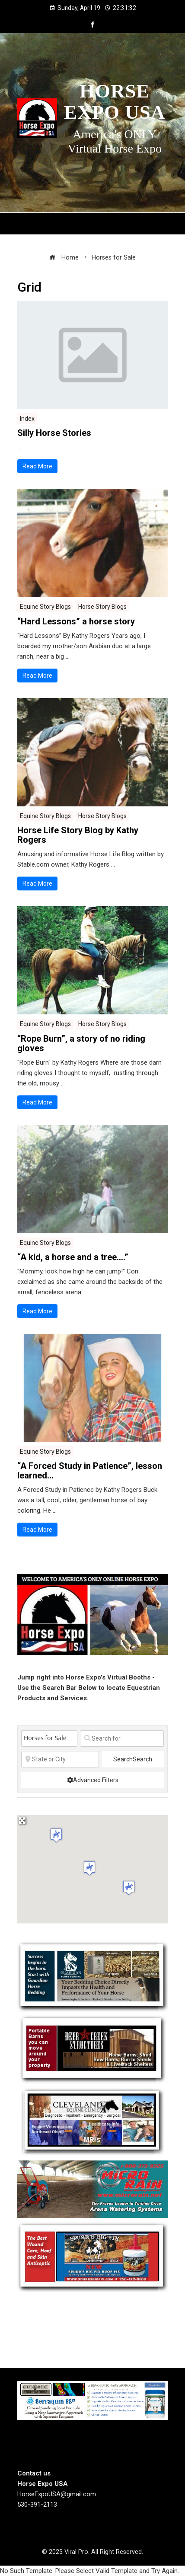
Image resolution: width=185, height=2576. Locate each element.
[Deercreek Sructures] (92, 2049)
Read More (37, 466)
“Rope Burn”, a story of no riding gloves (81, 1043)
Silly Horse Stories (54, 433)
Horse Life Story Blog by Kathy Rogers (77, 835)
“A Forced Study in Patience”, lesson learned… (89, 1470)
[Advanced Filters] (92, 1780)
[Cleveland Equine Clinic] (92, 2121)
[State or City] (60, 1759)
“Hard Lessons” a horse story (76, 621)
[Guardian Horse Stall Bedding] (92, 1976)
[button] (89, 1868)
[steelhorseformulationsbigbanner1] (92, 2400)
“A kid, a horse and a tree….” (72, 1257)
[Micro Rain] (92, 2189)
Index (27, 418)
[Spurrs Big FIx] (92, 2257)
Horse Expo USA (114, 101)
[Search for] (122, 1738)
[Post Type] (49, 1738)
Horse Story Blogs (102, 606)
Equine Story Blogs (45, 606)
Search (132, 1759)
